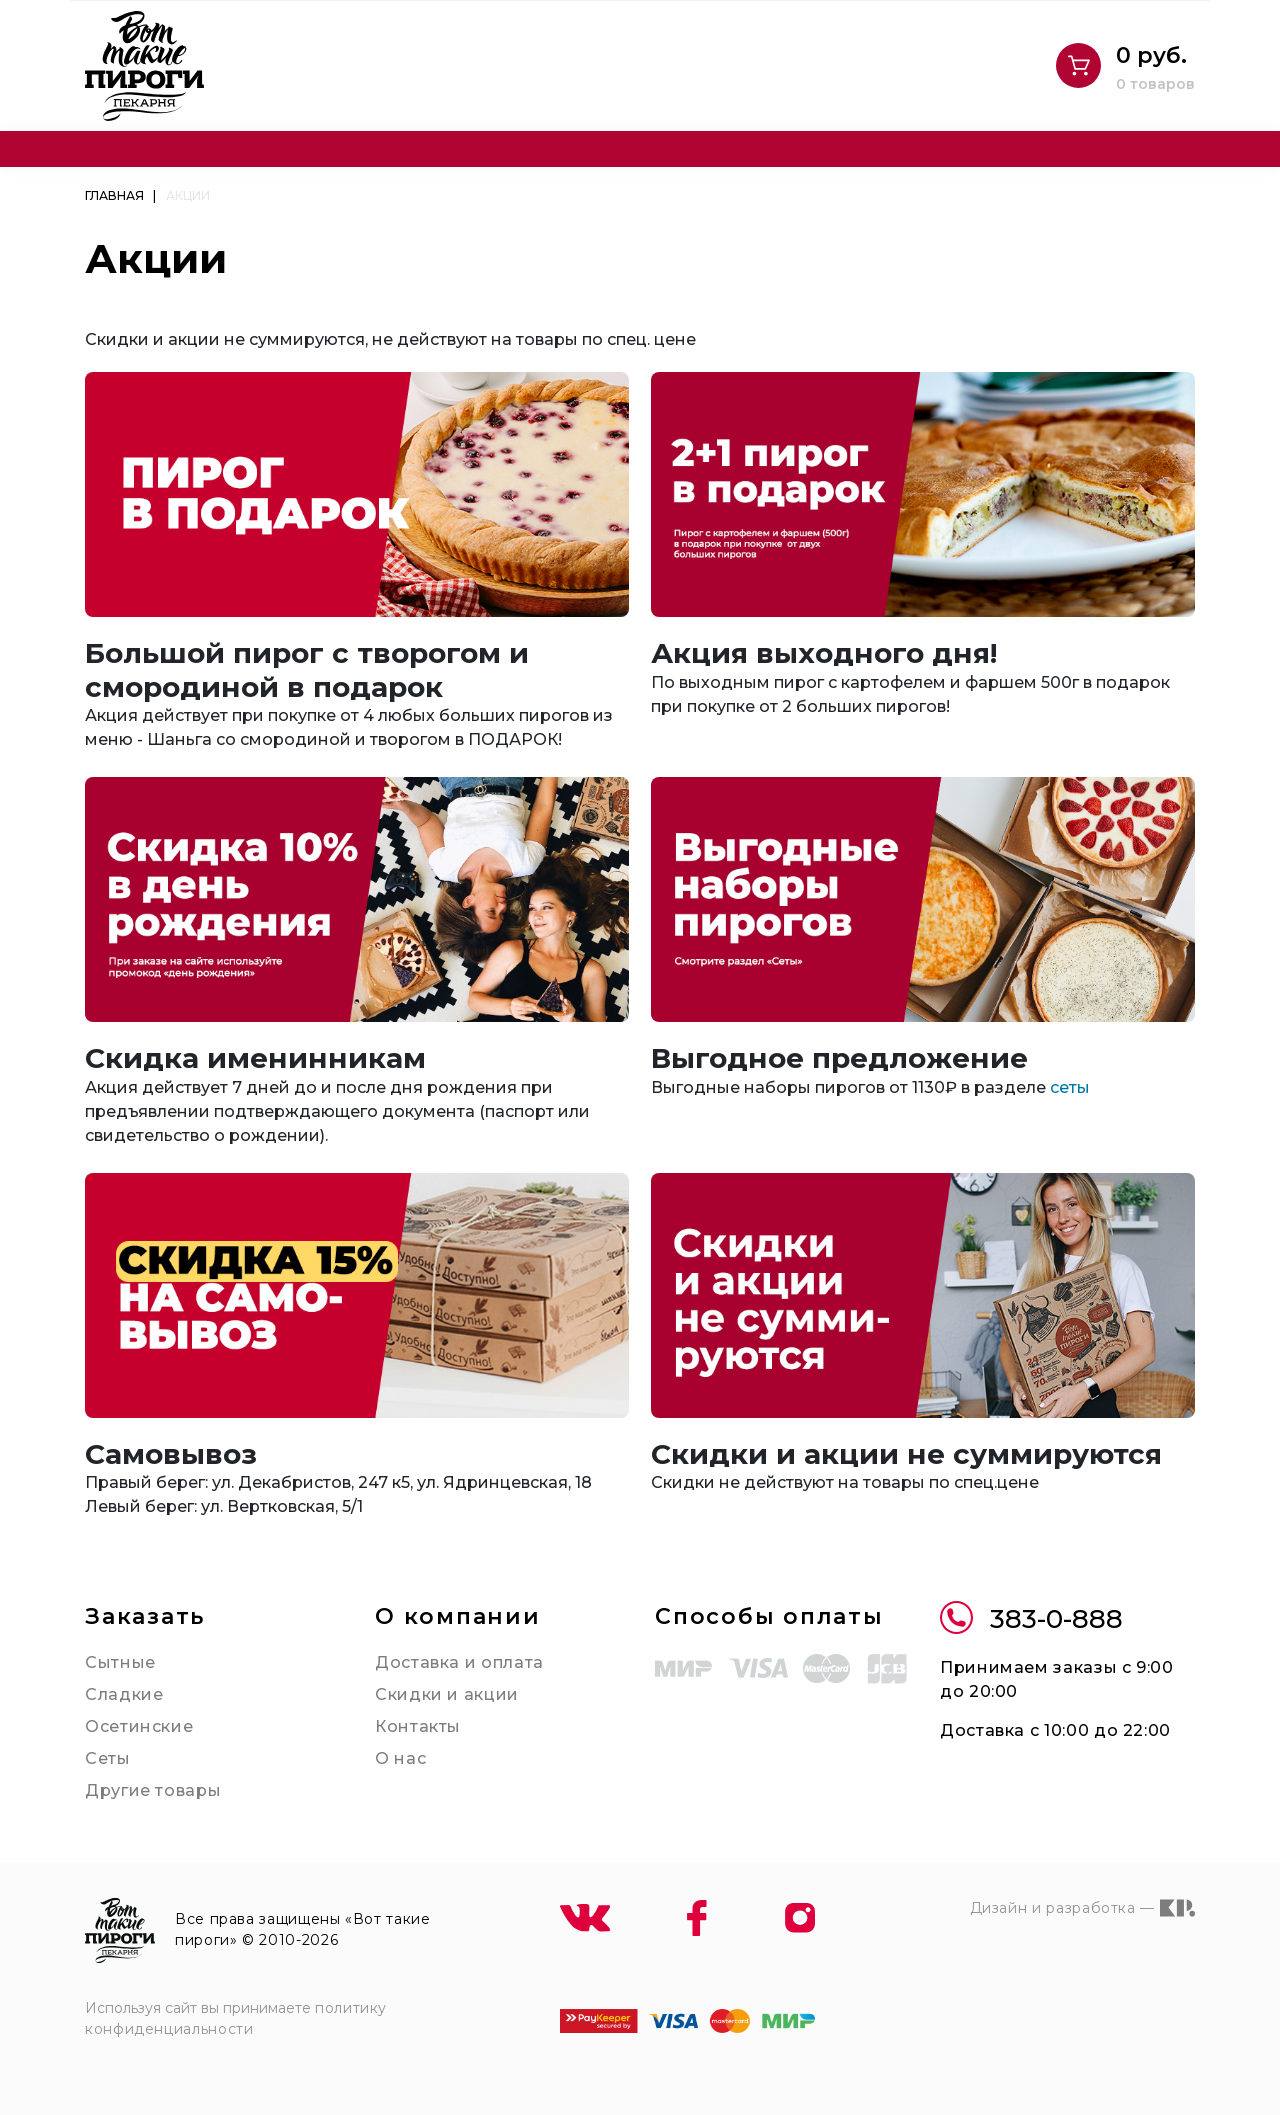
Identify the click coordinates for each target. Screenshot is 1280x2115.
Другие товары (153, 1790)
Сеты (108, 1758)
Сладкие (124, 1694)
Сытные (120, 1662)
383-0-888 (1031, 1619)
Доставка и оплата (459, 1662)
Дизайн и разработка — (1082, 1908)
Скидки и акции (447, 1694)
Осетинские (139, 1726)
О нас (400, 1758)
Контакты (418, 1726)
